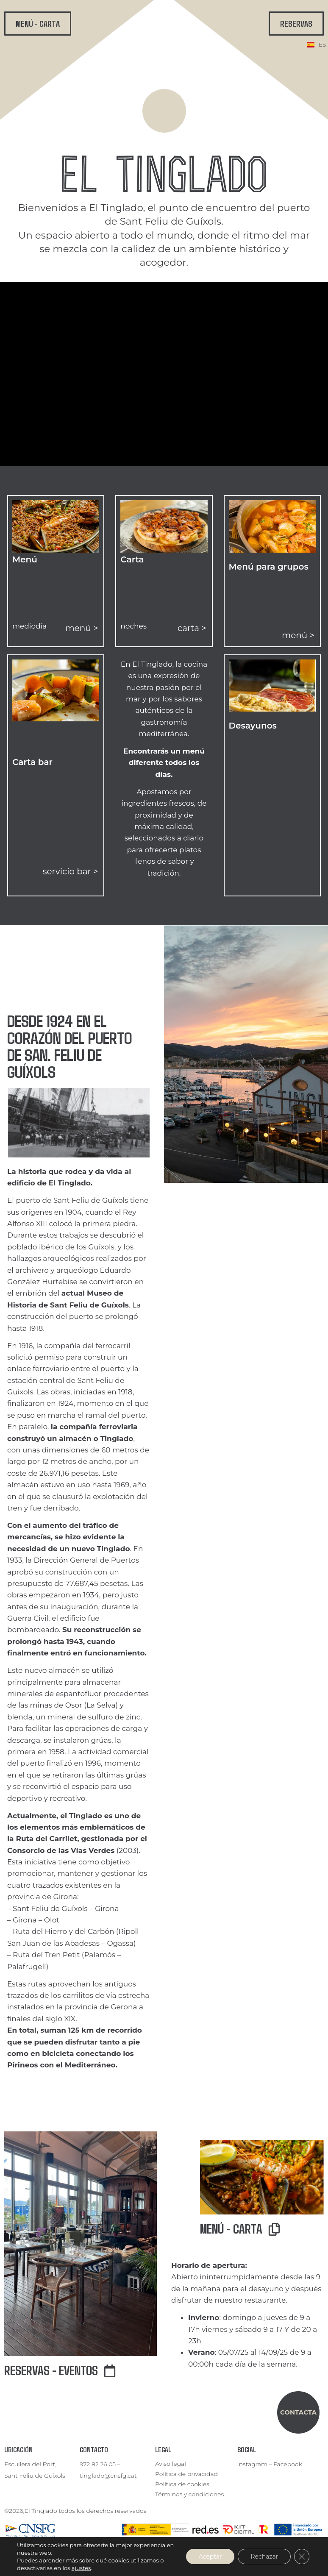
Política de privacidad (186, 2474)
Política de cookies (182, 2484)
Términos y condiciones (189, 2494)
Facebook (287, 2464)
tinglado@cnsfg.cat (108, 2475)
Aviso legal (170, 2464)
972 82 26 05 (98, 2464)
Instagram (252, 2464)
